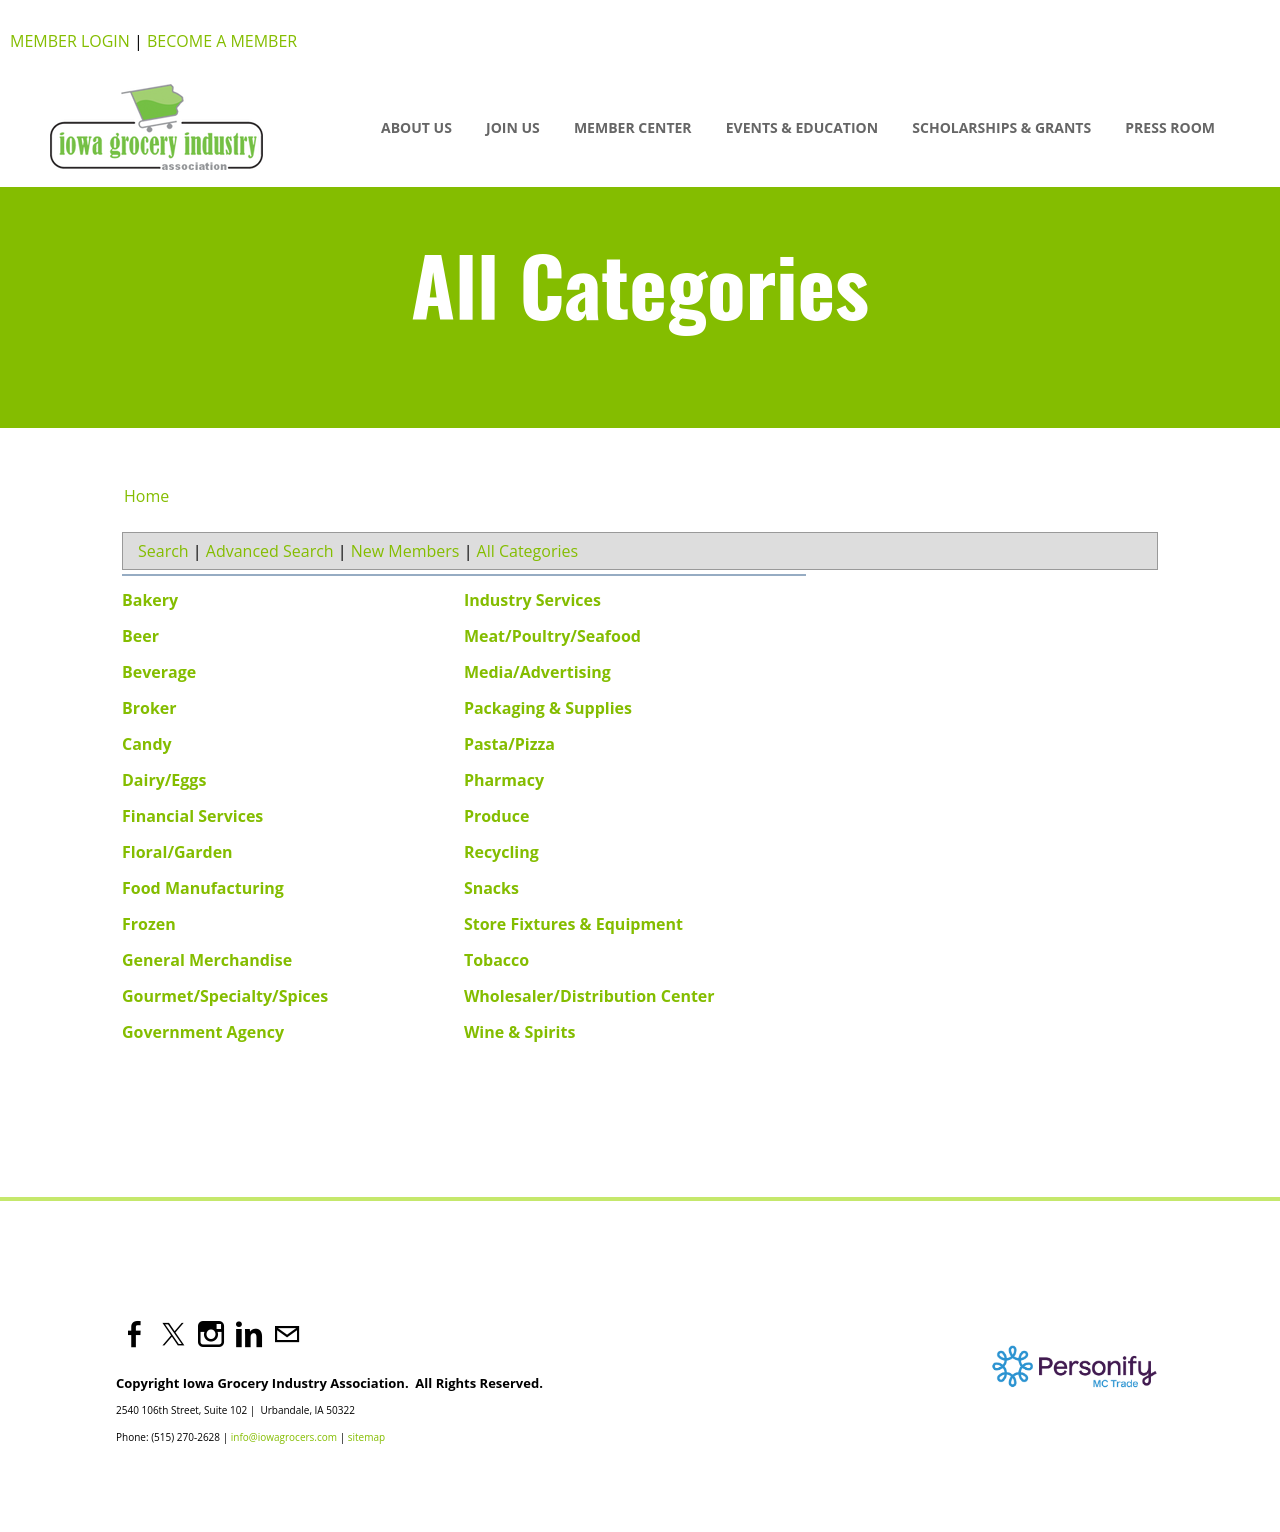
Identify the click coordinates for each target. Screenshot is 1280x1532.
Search (163, 551)
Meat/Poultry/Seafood (552, 636)
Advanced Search (270, 551)
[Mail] (287, 1334)
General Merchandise (207, 960)
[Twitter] (173, 1334)
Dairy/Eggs (164, 780)
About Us (416, 127)
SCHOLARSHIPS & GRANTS (1001, 127)
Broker (149, 708)
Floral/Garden (177, 852)
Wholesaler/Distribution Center (589, 996)
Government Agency (203, 1032)
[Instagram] (211, 1334)
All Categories (528, 551)
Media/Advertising (537, 672)
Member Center (633, 127)
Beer (140, 636)
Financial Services (192, 816)
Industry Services (532, 600)
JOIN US (513, 127)
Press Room (1170, 127)
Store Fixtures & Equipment (573, 924)
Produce (497, 816)
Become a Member (222, 41)
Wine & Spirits (520, 1032)
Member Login (70, 41)
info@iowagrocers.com (284, 1437)
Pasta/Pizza (509, 744)
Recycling (501, 852)
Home (146, 496)
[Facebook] (135, 1334)
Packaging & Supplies (548, 708)
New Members (405, 551)
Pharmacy (504, 780)
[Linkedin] (249, 1334)
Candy (147, 744)
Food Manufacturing (203, 888)
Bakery (150, 600)
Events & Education (802, 127)
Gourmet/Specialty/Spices (225, 996)
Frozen (149, 924)
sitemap (366, 1437)
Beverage (159, 672)
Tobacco (496, 960)
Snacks (491, 888)
